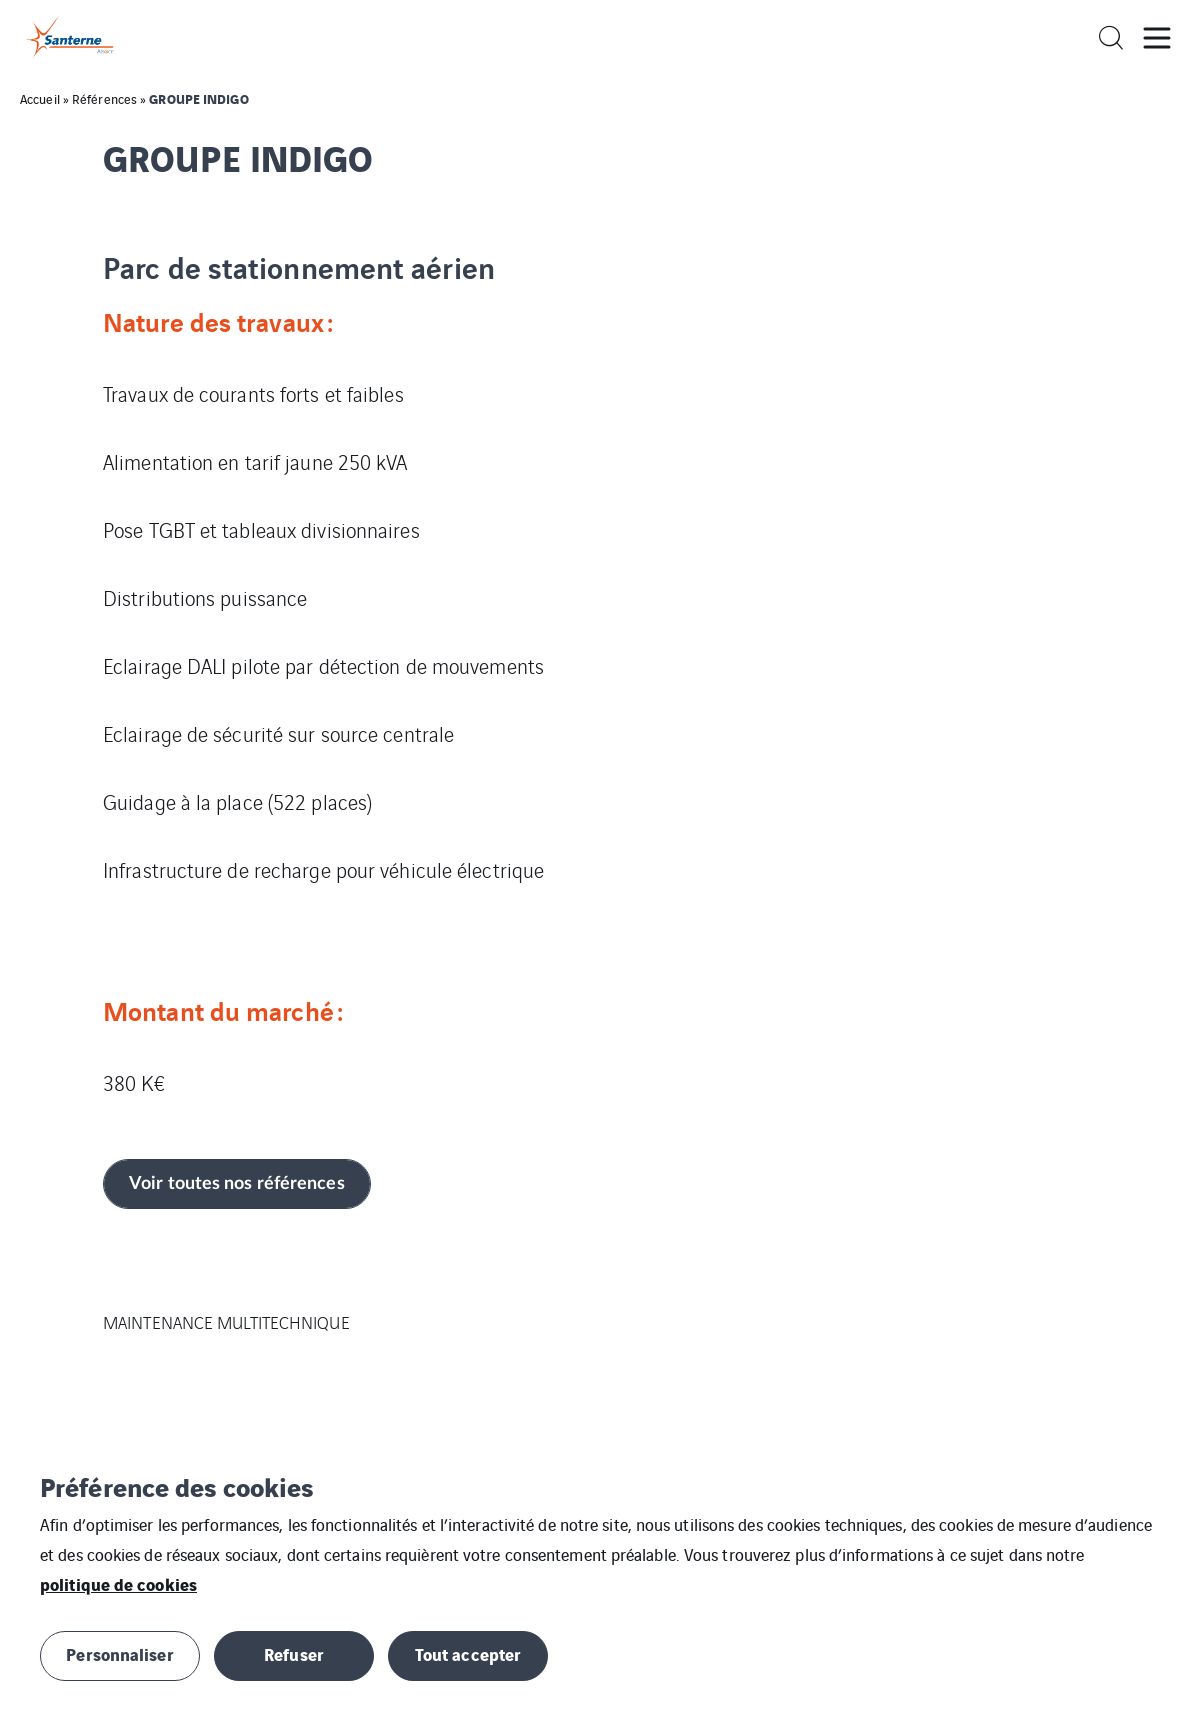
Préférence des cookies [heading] (176, 1486)
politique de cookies (118, 1583)
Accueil (40, 98)
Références (104, 98)
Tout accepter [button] (468, 1653)
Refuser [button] (294, 1653)
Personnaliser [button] (119, 1653)
